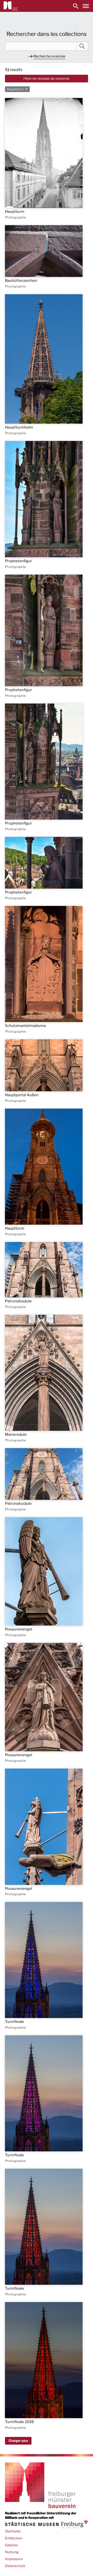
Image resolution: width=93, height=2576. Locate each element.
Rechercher (82, 46)
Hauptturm (15, 89)
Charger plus (18, 2441)
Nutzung (12, 2552)
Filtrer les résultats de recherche (47, 78)
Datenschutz (15, 2566)
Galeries (11, 2545)
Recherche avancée (49, 56)
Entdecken (13, 2538)
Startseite (13, 2531)
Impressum (14, 2559)
